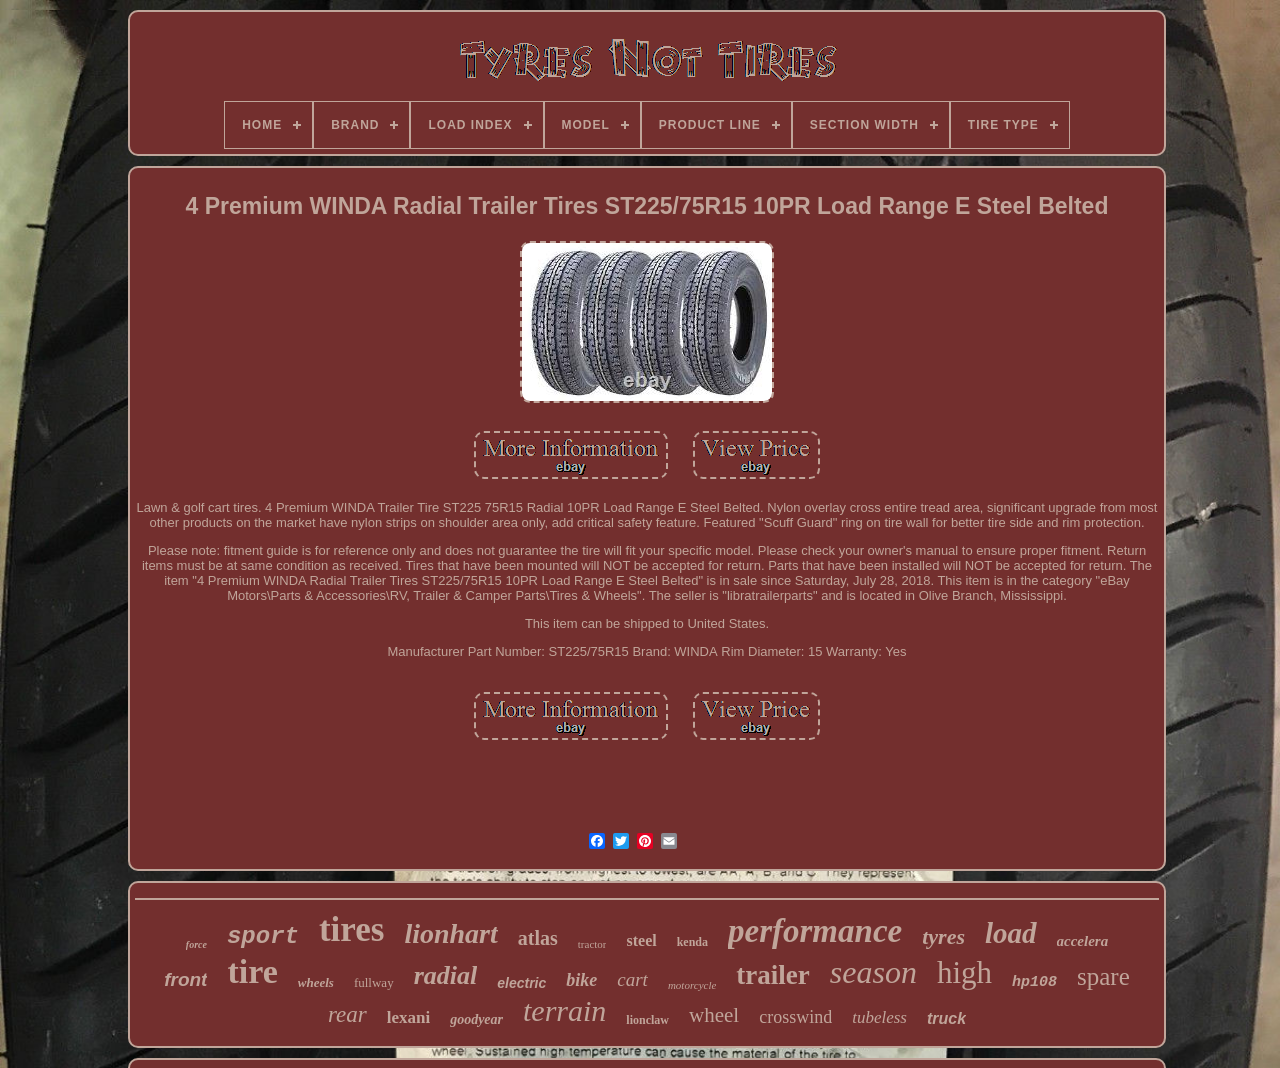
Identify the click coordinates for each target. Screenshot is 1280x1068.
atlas (538, 938)
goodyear (476, 1019)
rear (347, 1014)
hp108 (1034, 982)
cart (632, 979)
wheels (316, 982)
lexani (408, 1017)
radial (446, 975)
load (1011, 933)
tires (351, 929)
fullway (374, 982)
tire (252, 971)
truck (946, 1018)
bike (581, 980)
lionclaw (647, 1020)
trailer (772, 975)
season (873, 972)
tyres (943, 936)
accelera (1083, 941)
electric (521, 983)
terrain (564, 1010)
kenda (692, 942)
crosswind (795, 1017)
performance (815, 931)
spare (1103, 976)
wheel (714, 1015)
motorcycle (692, 985)
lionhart (450, 933)
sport (263, 936)
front (185, 979)
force (196, 944)
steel (641, 940)
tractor (592, 944)
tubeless (879, 1017)
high (964, 972)
